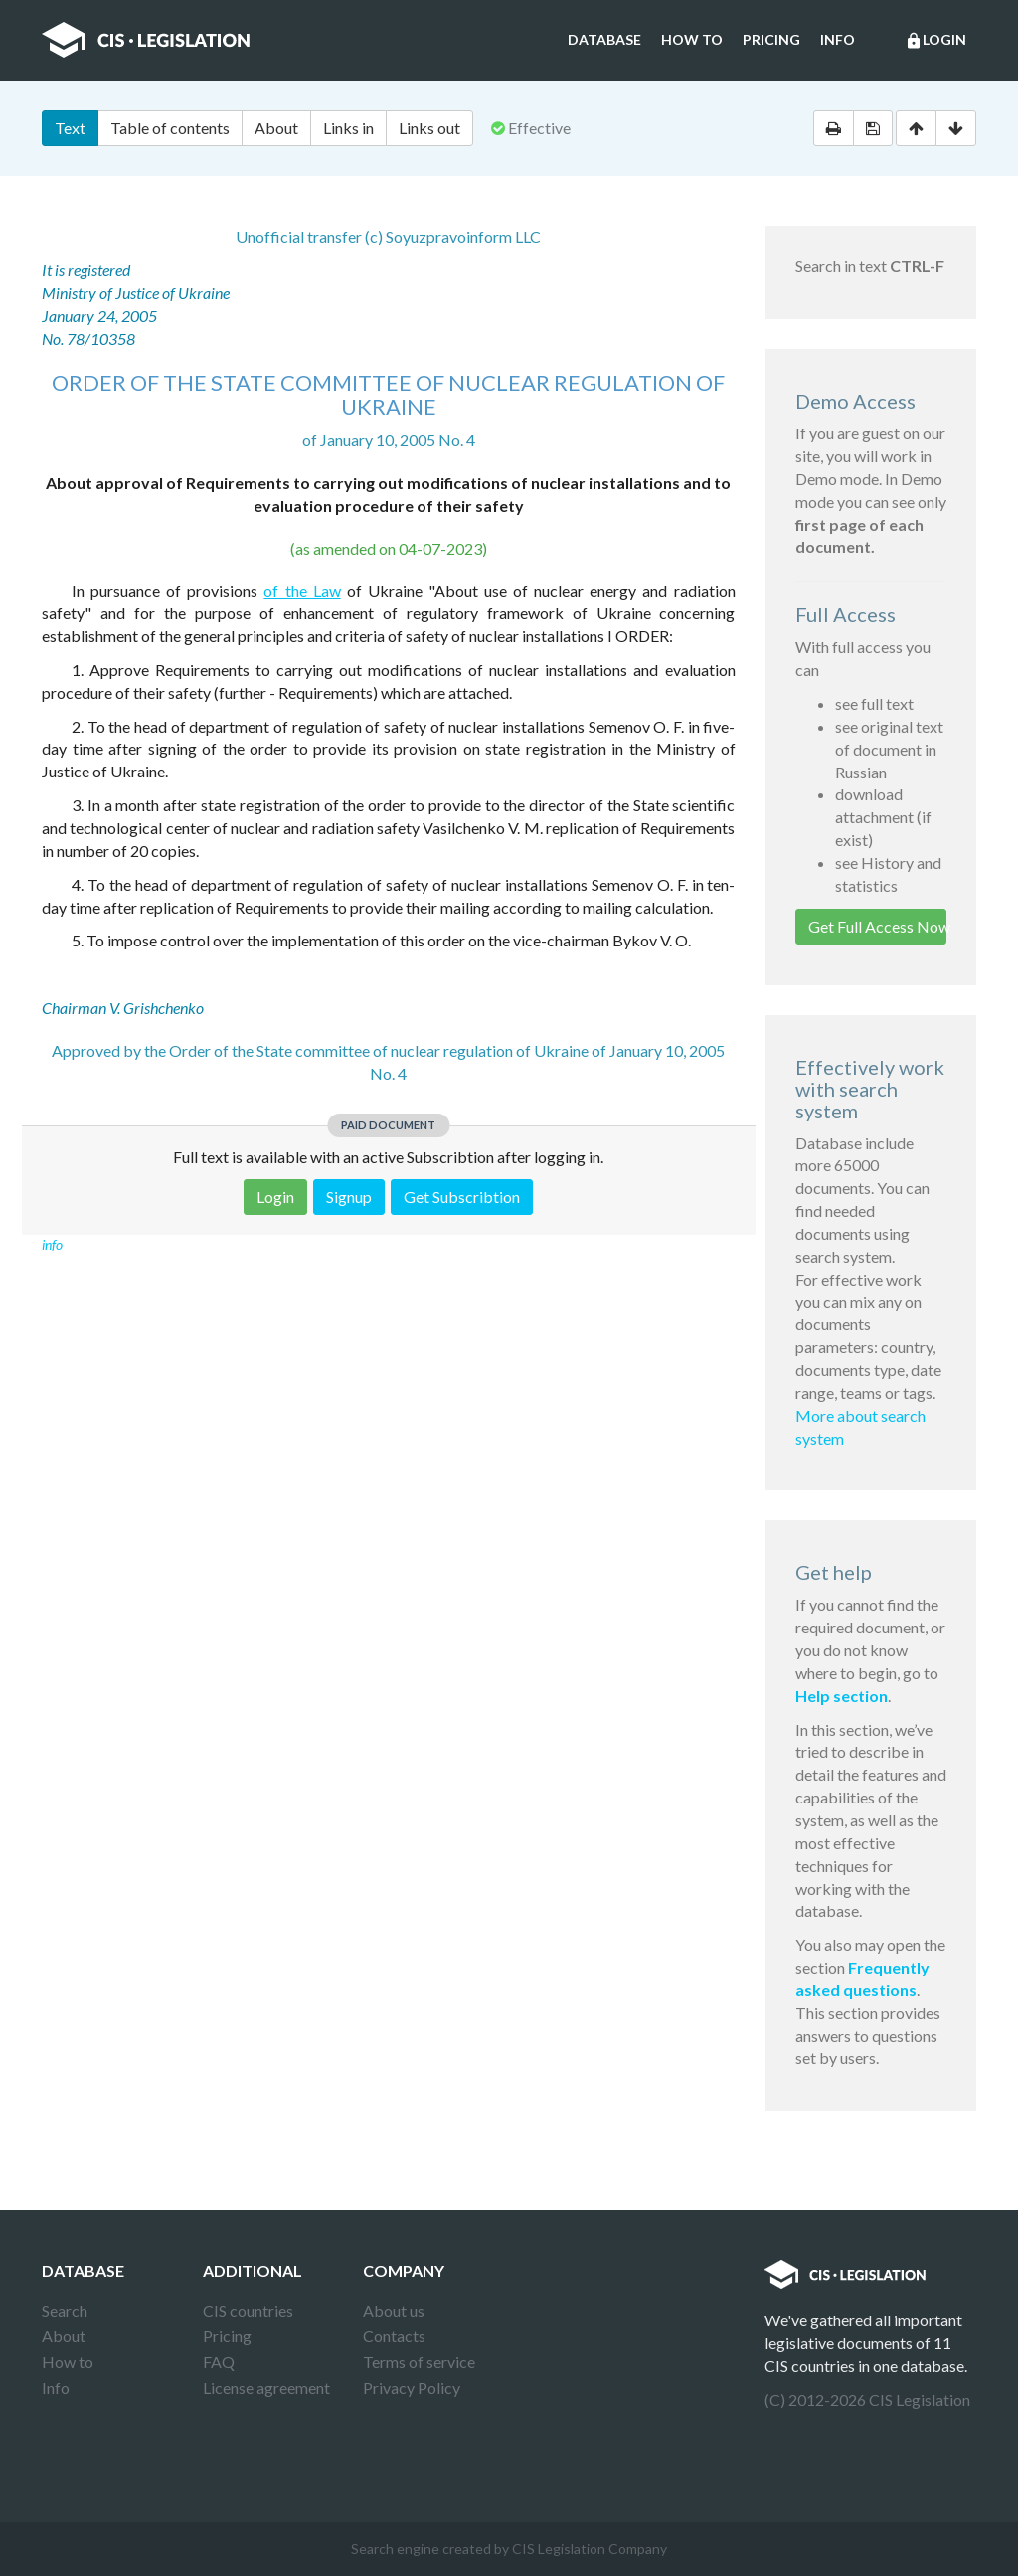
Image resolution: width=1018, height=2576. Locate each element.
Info (837, 39)
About (276, 127)
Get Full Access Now (877, 926)
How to (692, 39)
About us (393, 2310)
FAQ (219, 2361)
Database (604, 39)
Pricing (771, 39)
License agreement (266, 2387)
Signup (349, 1196)
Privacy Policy (411, 2387)
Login (935, 41)
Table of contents (170, 127)
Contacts (394, 2335)
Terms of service (419, 2361)
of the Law (301, 590)
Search (64, 2310)
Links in (348, 127)
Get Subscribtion (462, 1196)
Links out (429, 127)
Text (70, 127)
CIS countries (248, 2310)
